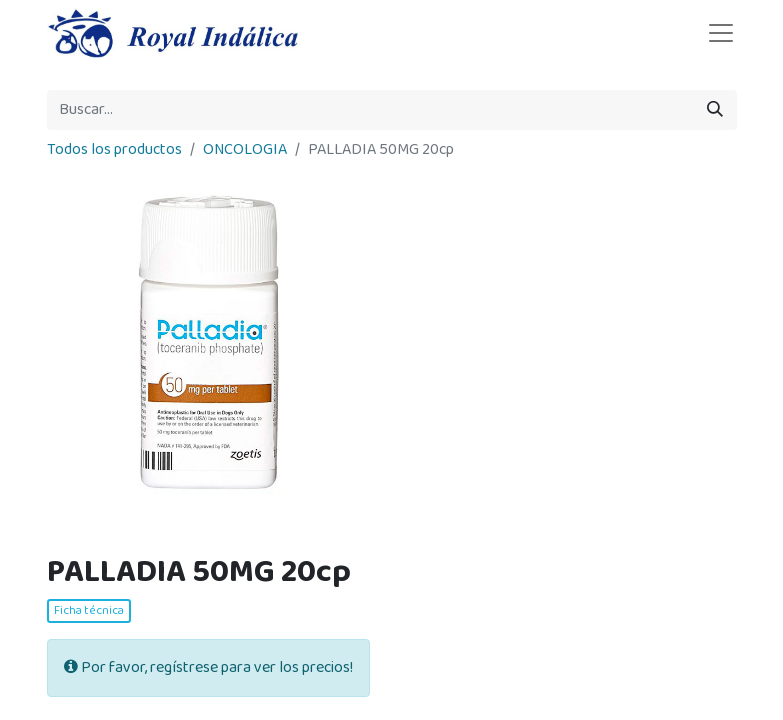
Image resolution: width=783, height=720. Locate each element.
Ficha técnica (89, 610)
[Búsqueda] (715, 110)
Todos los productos (114, 149)
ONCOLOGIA (245, 149)
